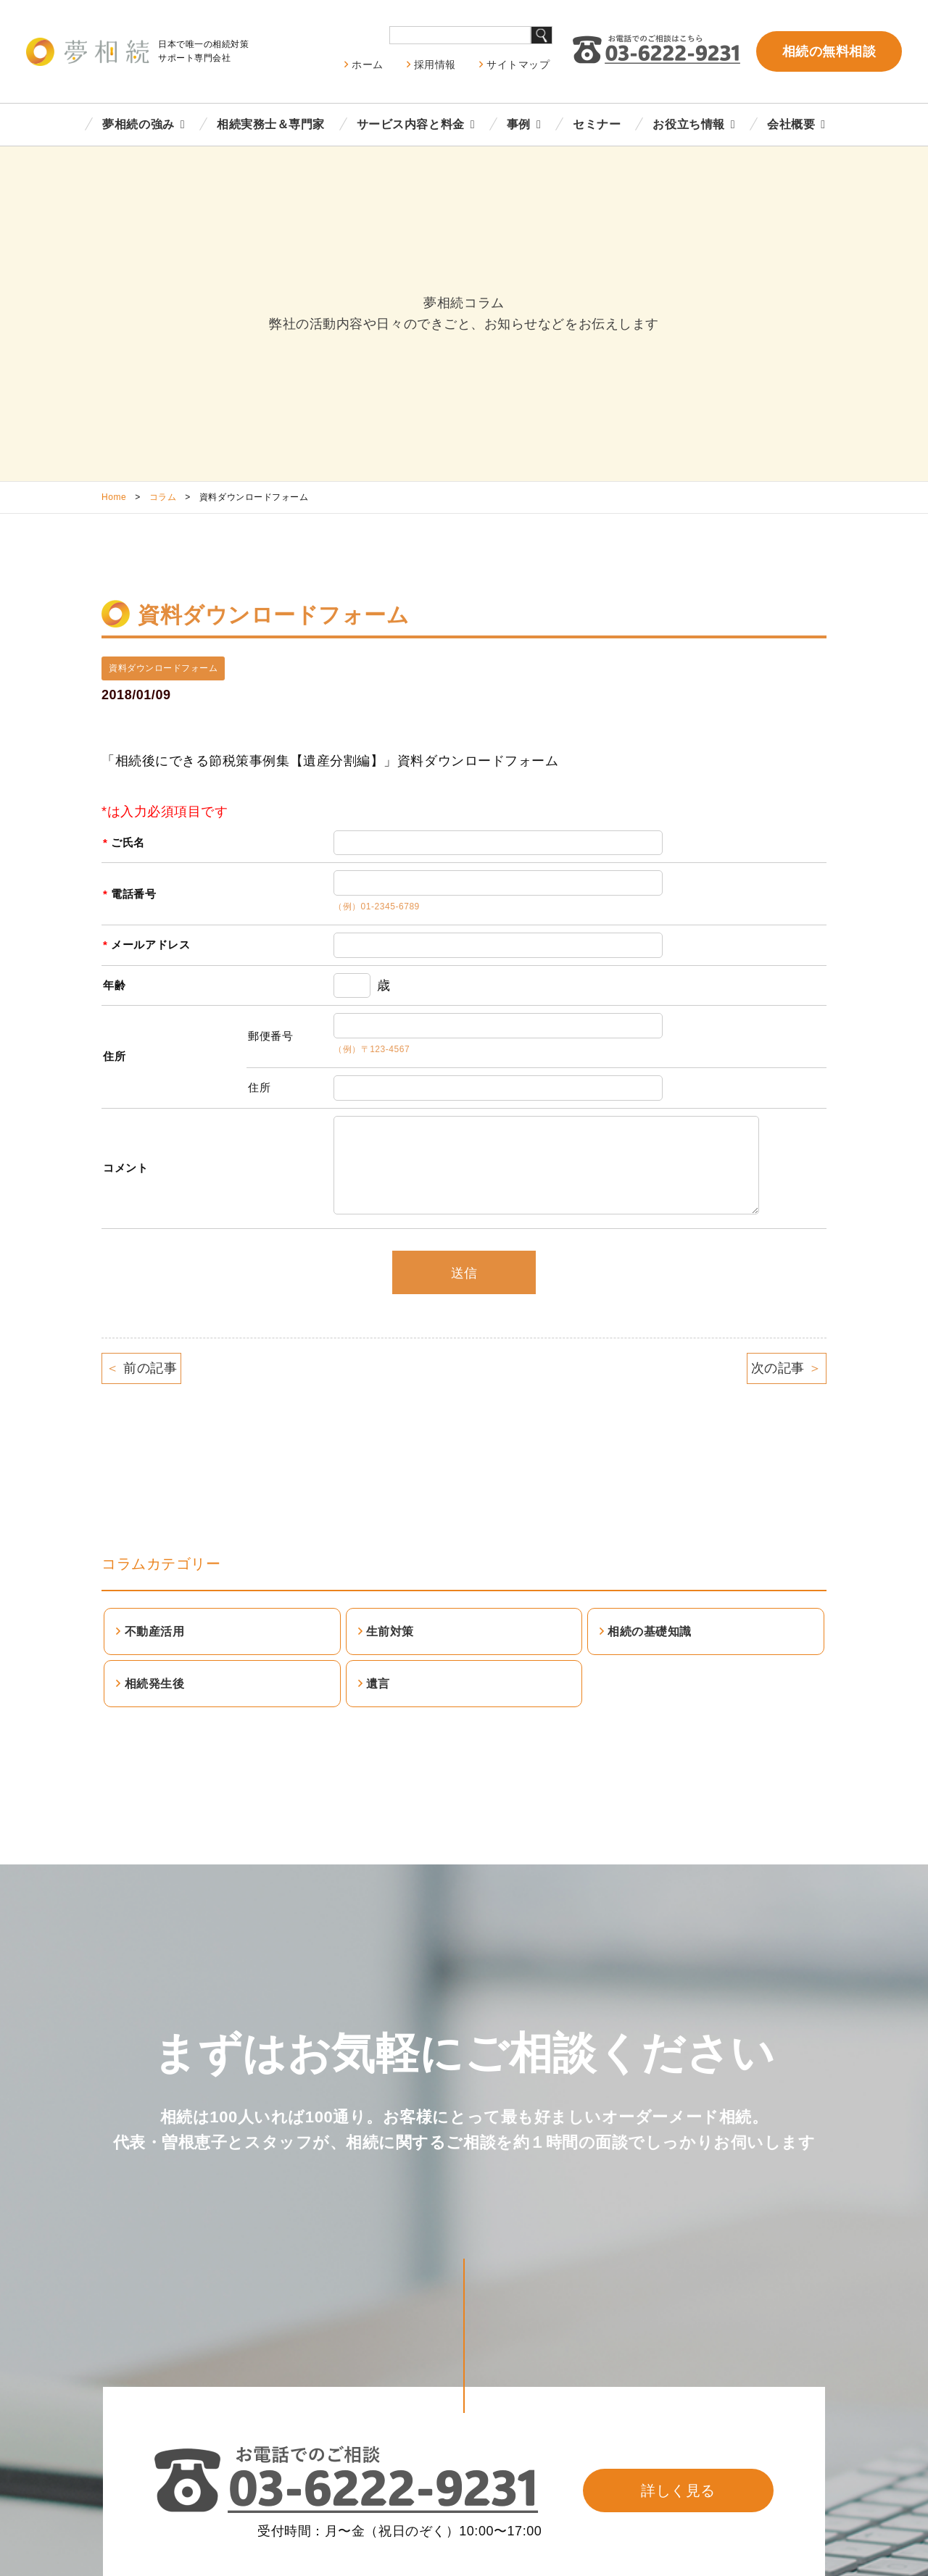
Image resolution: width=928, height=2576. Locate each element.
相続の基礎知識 (650, 1631)
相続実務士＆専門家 (271, 124)
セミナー (597, 124)
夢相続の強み (138, 124)
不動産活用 (155, 1631)
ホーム (368, 64)
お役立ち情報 (688, 124)
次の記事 (786, 1368)
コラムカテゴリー (161, 1564)
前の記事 (141, 1368)
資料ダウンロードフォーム (163, 668)
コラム (163, 497)
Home (114, 497)
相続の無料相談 (829, 51)
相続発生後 (155, 1683)
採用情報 (435, 64)
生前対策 (390, 1631)
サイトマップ (518, 64)
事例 (519, 124)
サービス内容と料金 (411, 124)
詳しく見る (678, 2490)
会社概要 (791, 124)
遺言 (378, 1683)
